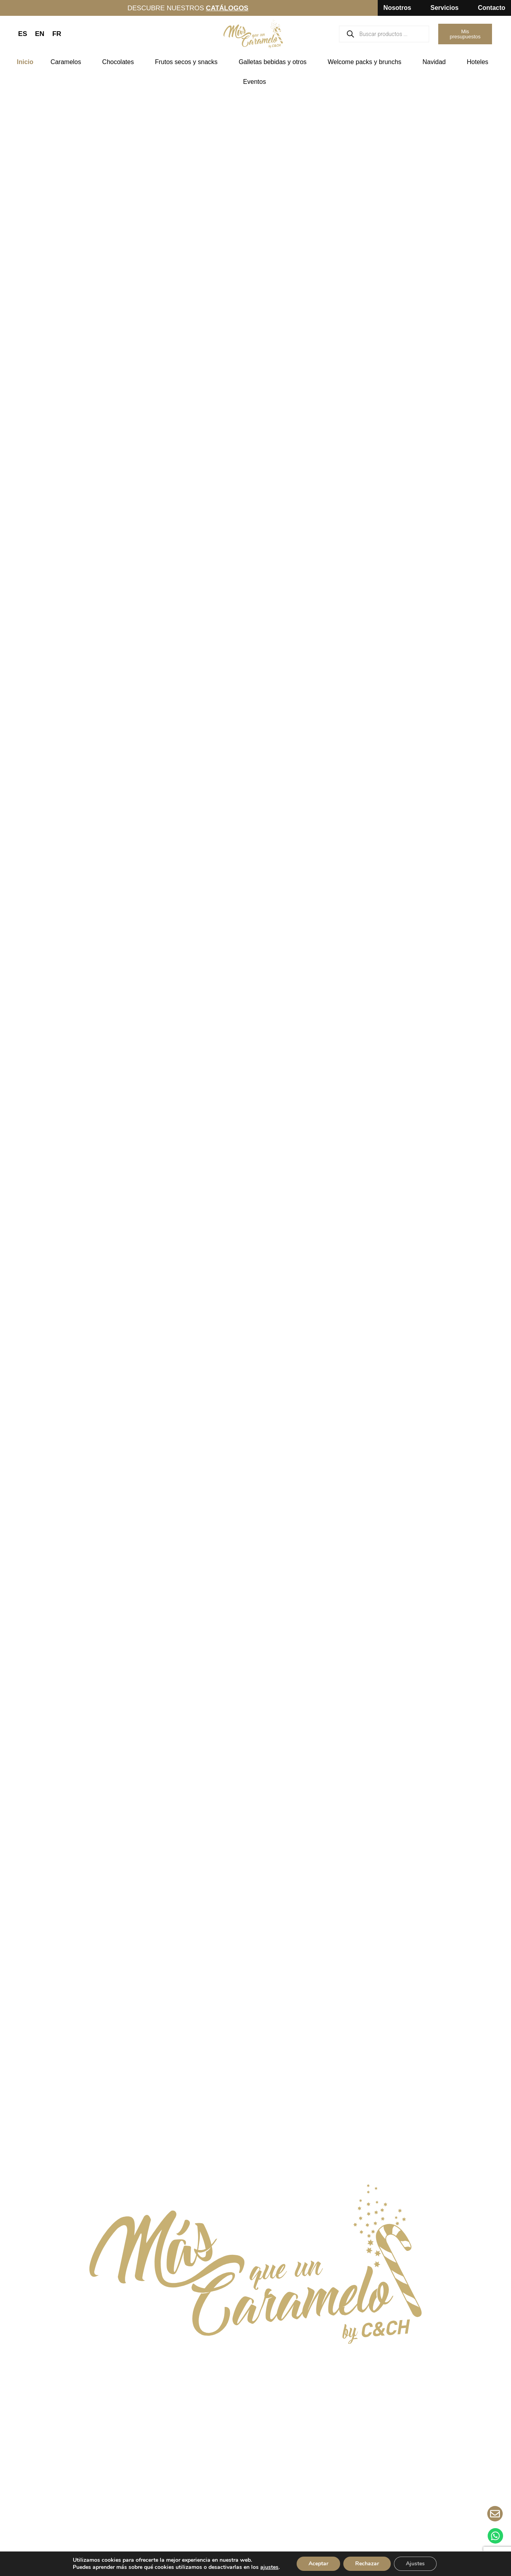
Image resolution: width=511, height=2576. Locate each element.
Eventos (256, 82)
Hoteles (479, 62)
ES (22, 34)
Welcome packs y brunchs (366, 62)
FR (56, 34)
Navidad (436, 62)
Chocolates (120, 62)
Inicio (25, 62)
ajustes (269, 2567)
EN (40, 34)
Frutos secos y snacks (188, 62)
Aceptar (318, 2563)
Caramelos (68, 62)
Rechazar (367, 2563)
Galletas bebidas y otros (274, 62)
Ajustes (415, 2563)
